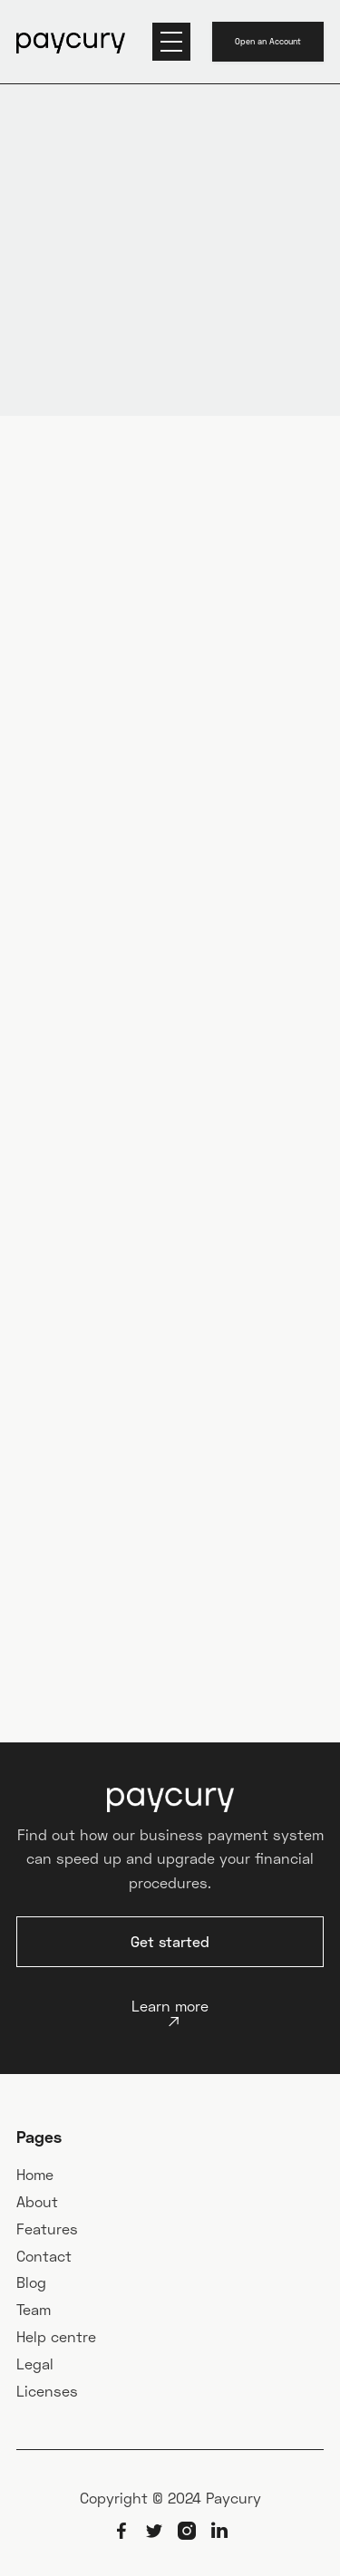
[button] (171, 42)
